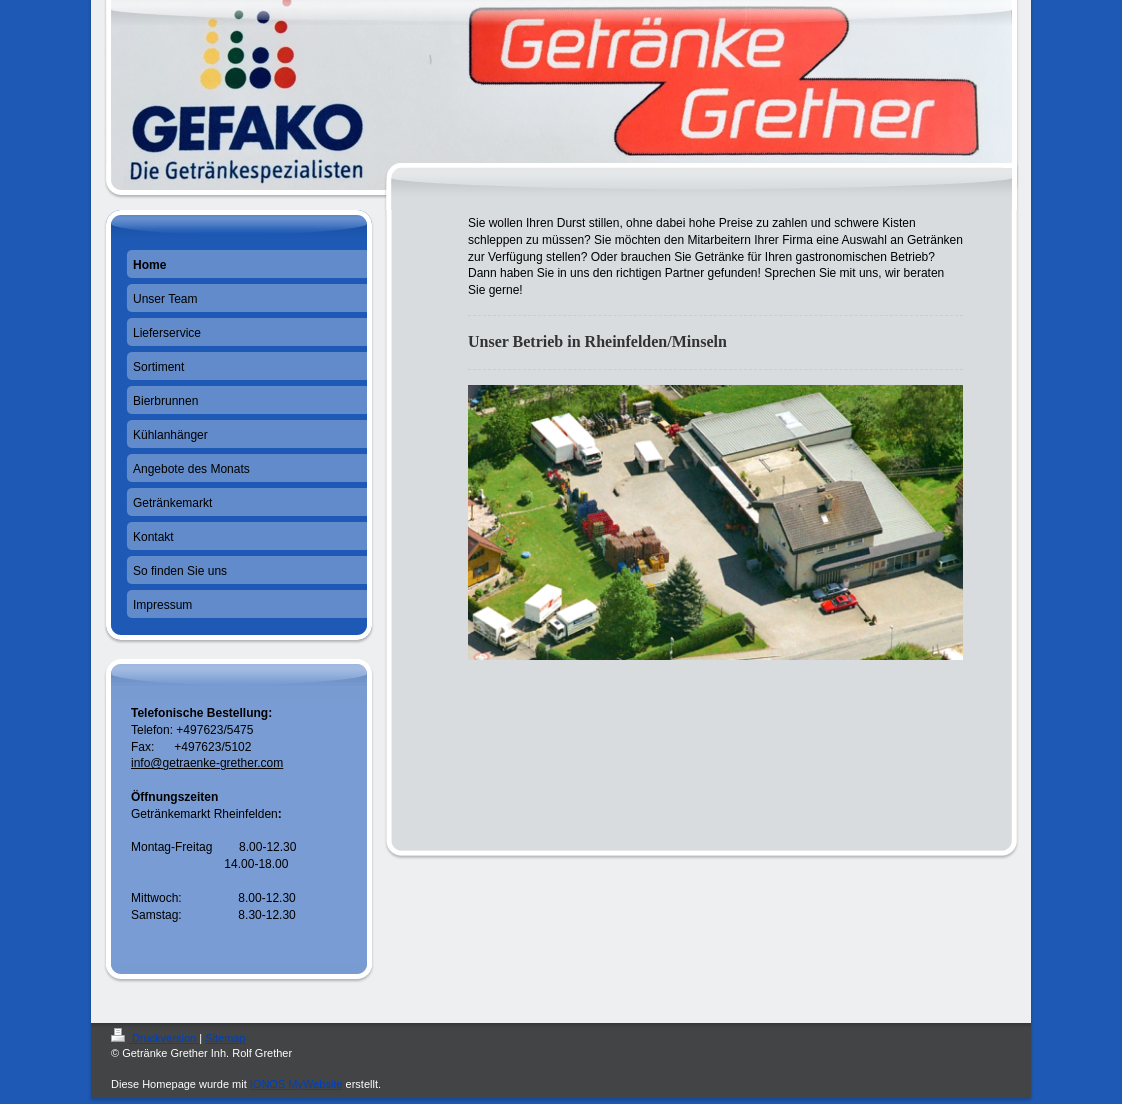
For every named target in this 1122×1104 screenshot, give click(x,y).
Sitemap (225, 1038)
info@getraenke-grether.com (207, 763)
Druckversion (155, 1038)
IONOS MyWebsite (296, 1084)
